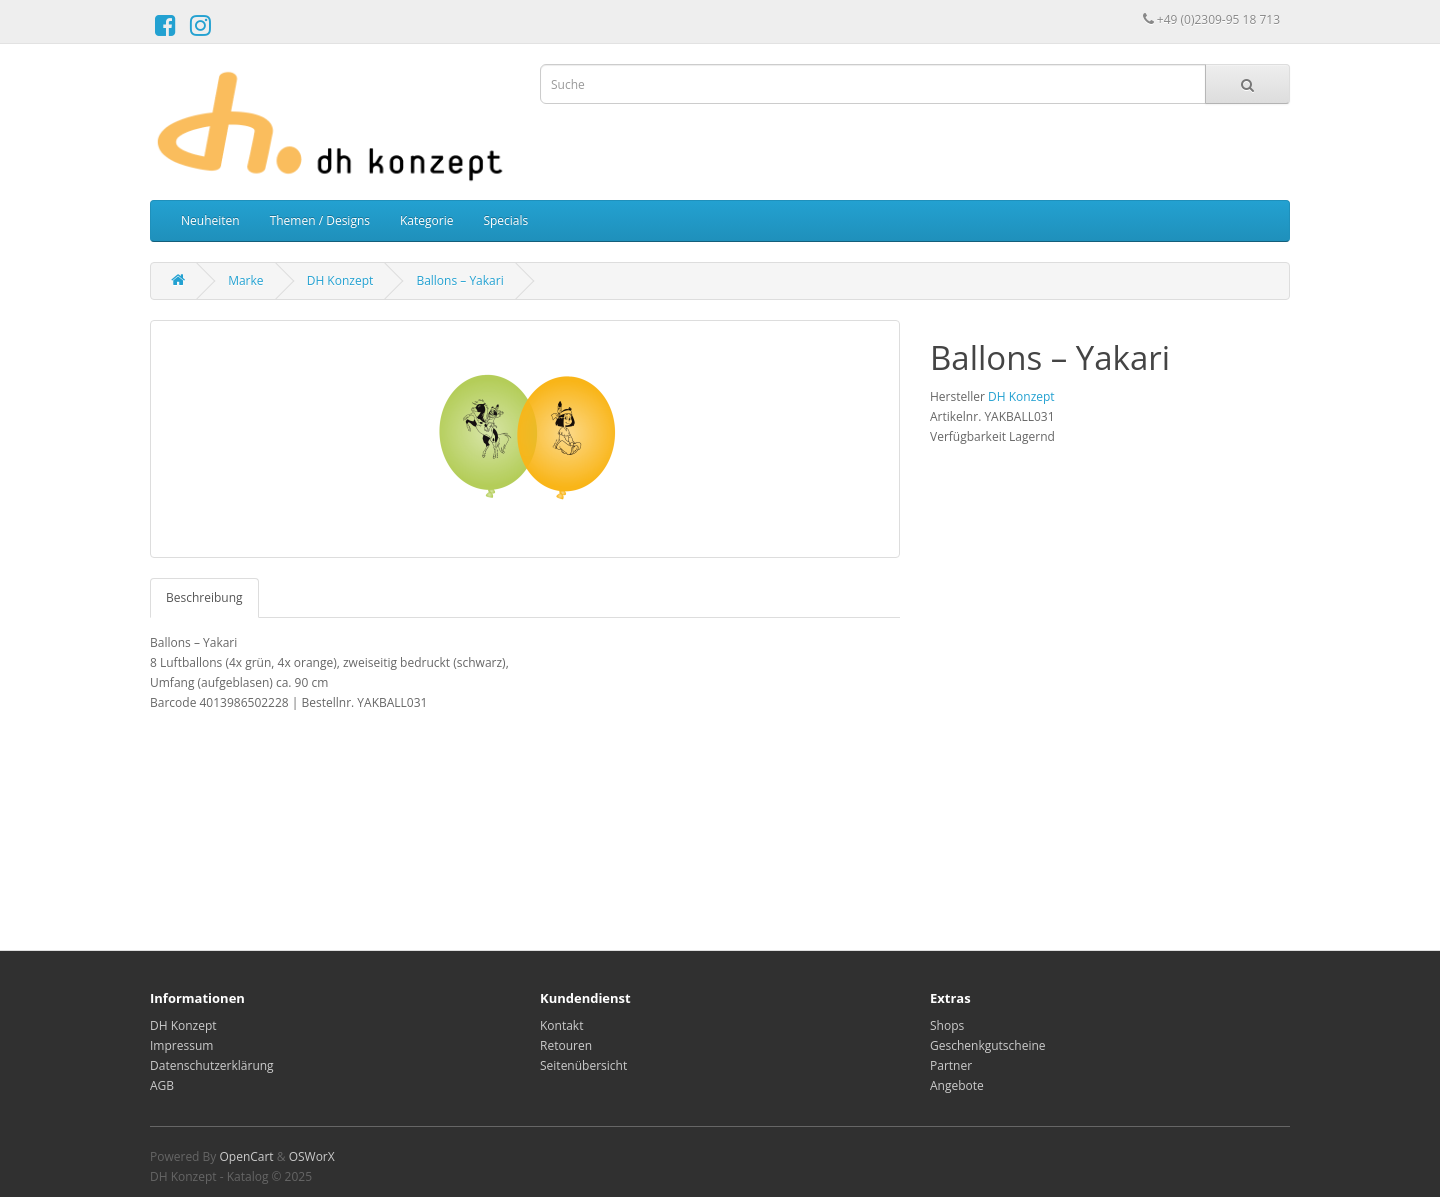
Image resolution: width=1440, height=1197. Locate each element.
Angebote (957, 1085)
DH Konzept (340, 280)
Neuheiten (210, 220)
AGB (162, 1085)
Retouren (566, 1045)
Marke (245, 280)
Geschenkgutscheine (988, 1045)
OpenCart (246, 1156)
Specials (505, 220)
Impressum (181, 1045)
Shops (947, 1025)
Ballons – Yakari (459, 280)
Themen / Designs (320, 220)
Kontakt (561, 1025)
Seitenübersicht (583, 1065)
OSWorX (312, 1156)
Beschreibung (204, 597)
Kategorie (426, 220)
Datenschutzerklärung (212, 1065)
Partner (951, 1065)
